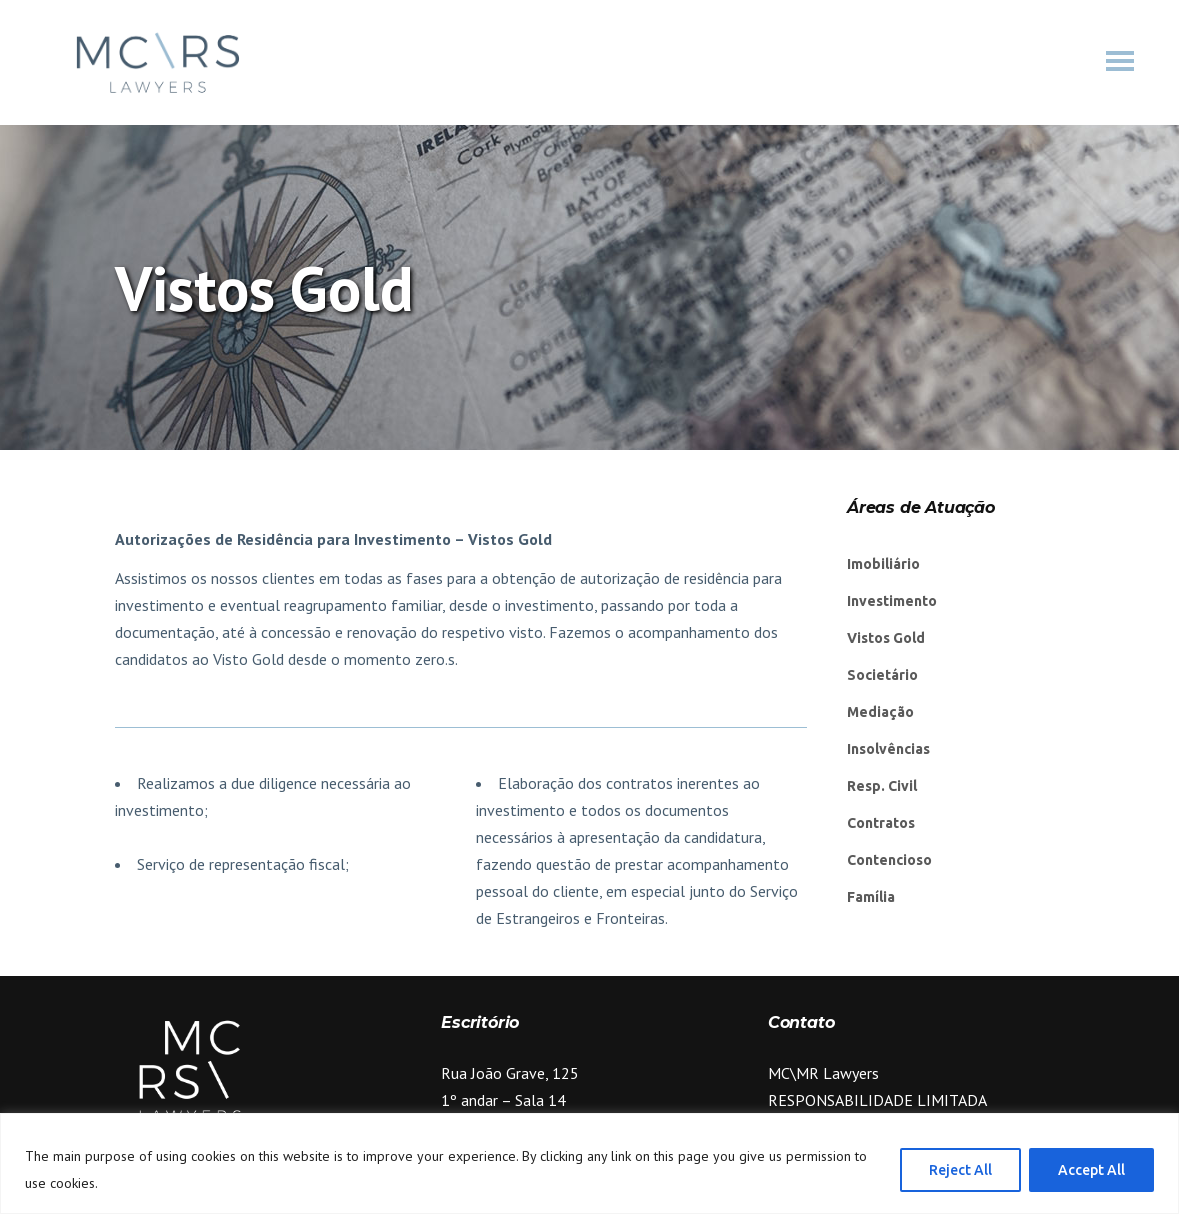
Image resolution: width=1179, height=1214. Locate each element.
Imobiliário (883, 564)
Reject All (960, 1170)
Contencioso (889, 860)
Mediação (880, 712)
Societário (882, 675)
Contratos (881, 823)
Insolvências (888, 749)
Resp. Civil (882, 786)
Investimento (892, 601)
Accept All (1091, 1170)
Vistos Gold (886, 638)
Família (871, 897)
